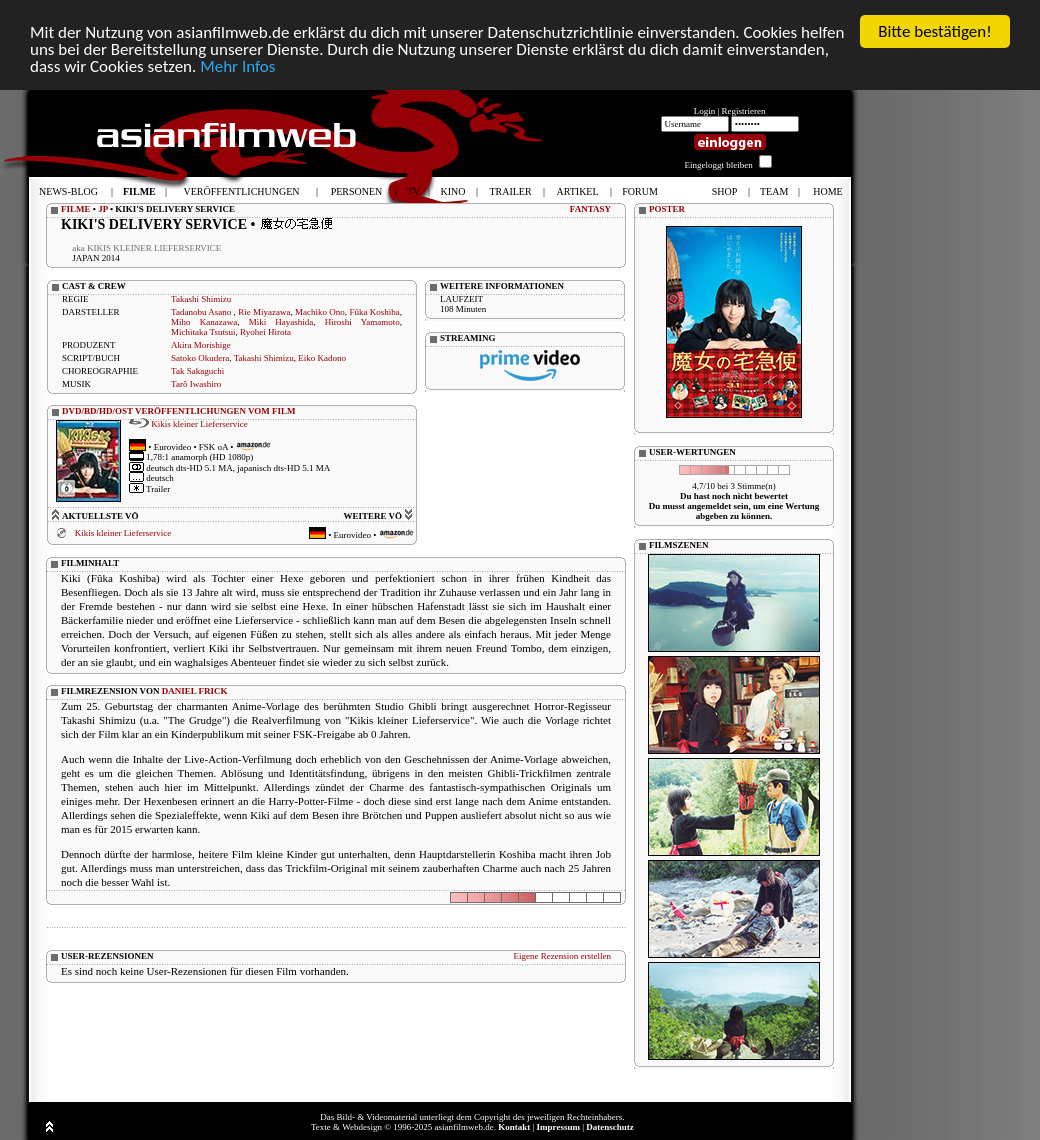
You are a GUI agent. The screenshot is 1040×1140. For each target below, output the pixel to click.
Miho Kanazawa (204, 322)
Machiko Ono (320, 312)
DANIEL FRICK (195, 690)
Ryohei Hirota (265, 332)
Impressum (558, 1127)
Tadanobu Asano (202, 312)
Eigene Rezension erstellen (562, 955)
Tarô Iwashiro (196, 384)
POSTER (667, 209)
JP (103, 209)
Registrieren (744, 111)
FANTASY (590, 209)
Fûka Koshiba (374, 312)
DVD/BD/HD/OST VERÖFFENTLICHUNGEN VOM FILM (179, 411)
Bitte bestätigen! (935, 31)
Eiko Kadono (322, 358)
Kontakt (514, 1127)
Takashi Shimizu (201, 299)
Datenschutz (610, 1127)
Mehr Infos (237, 65)
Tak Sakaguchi (197, 371)
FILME (76, 209)
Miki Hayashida (281, 322)
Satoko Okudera (200, 358)
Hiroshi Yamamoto (362, 322)
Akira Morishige (201, 345)
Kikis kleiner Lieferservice (199, 423)
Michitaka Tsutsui (203, 332)
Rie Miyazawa (264, 312)
